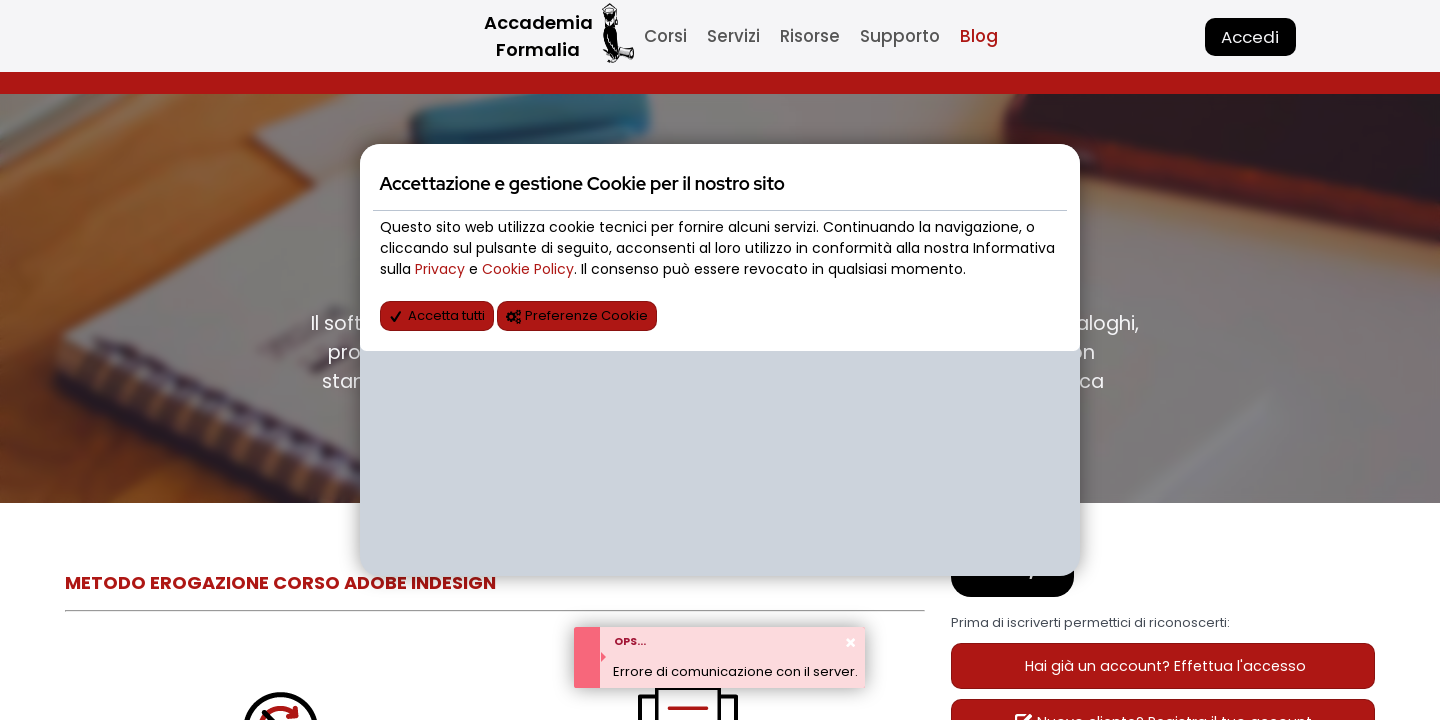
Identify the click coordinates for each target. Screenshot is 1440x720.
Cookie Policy (528, 269)
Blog (979, 36)
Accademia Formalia (538, 36)
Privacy (442, 269)
